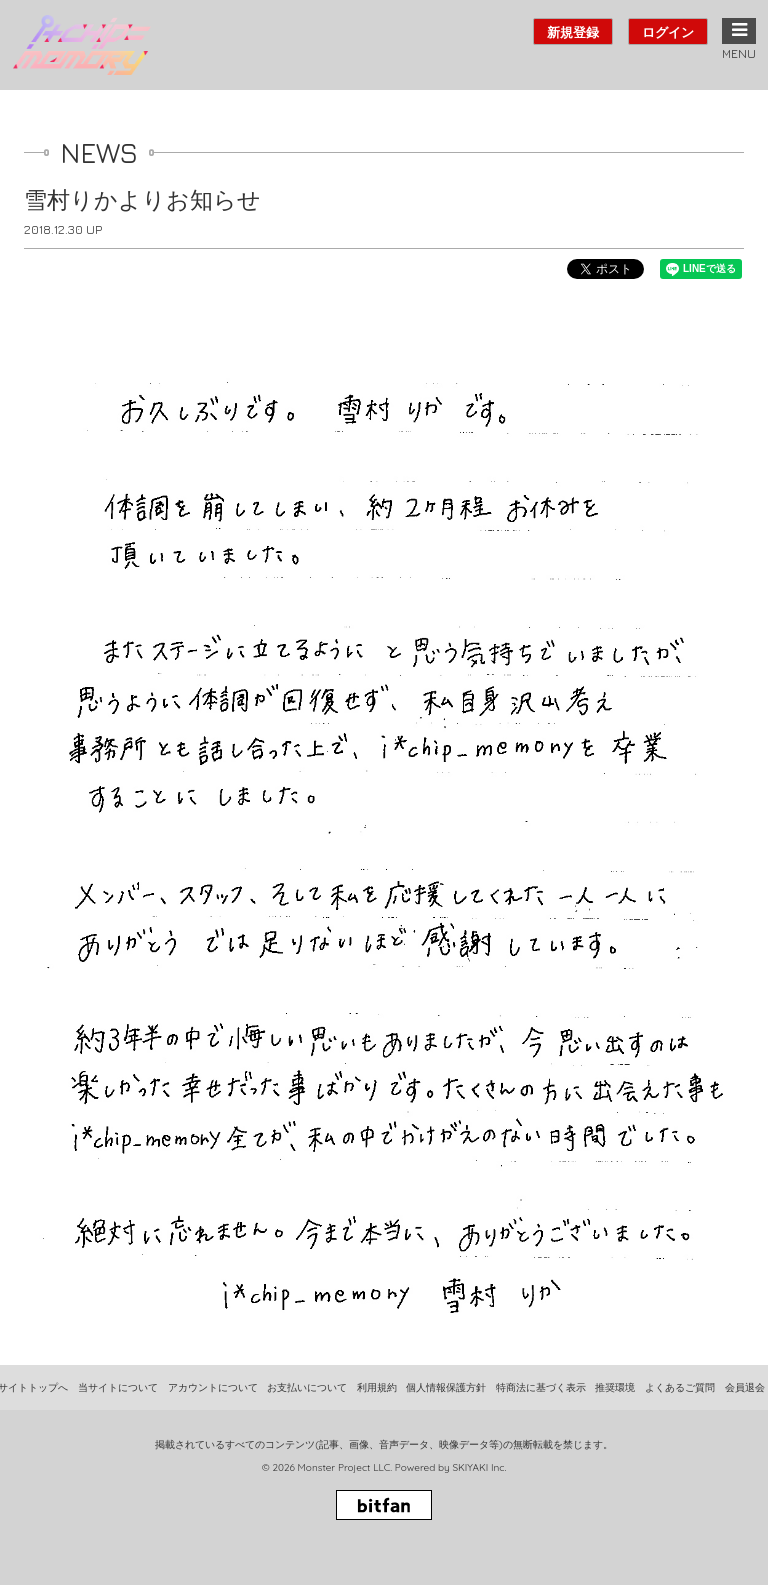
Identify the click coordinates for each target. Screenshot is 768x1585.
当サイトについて (118, 1387)
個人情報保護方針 (446, 1387)
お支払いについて (307, 1387)
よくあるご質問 (680, 1387)
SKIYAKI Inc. (479, 1467)
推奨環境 (615, 1387)
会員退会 (745, 1387)
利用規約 (377, 1387)
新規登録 (573, 32)
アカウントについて (213, 1387)
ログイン (668, 32)
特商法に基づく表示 (541, 1387)
